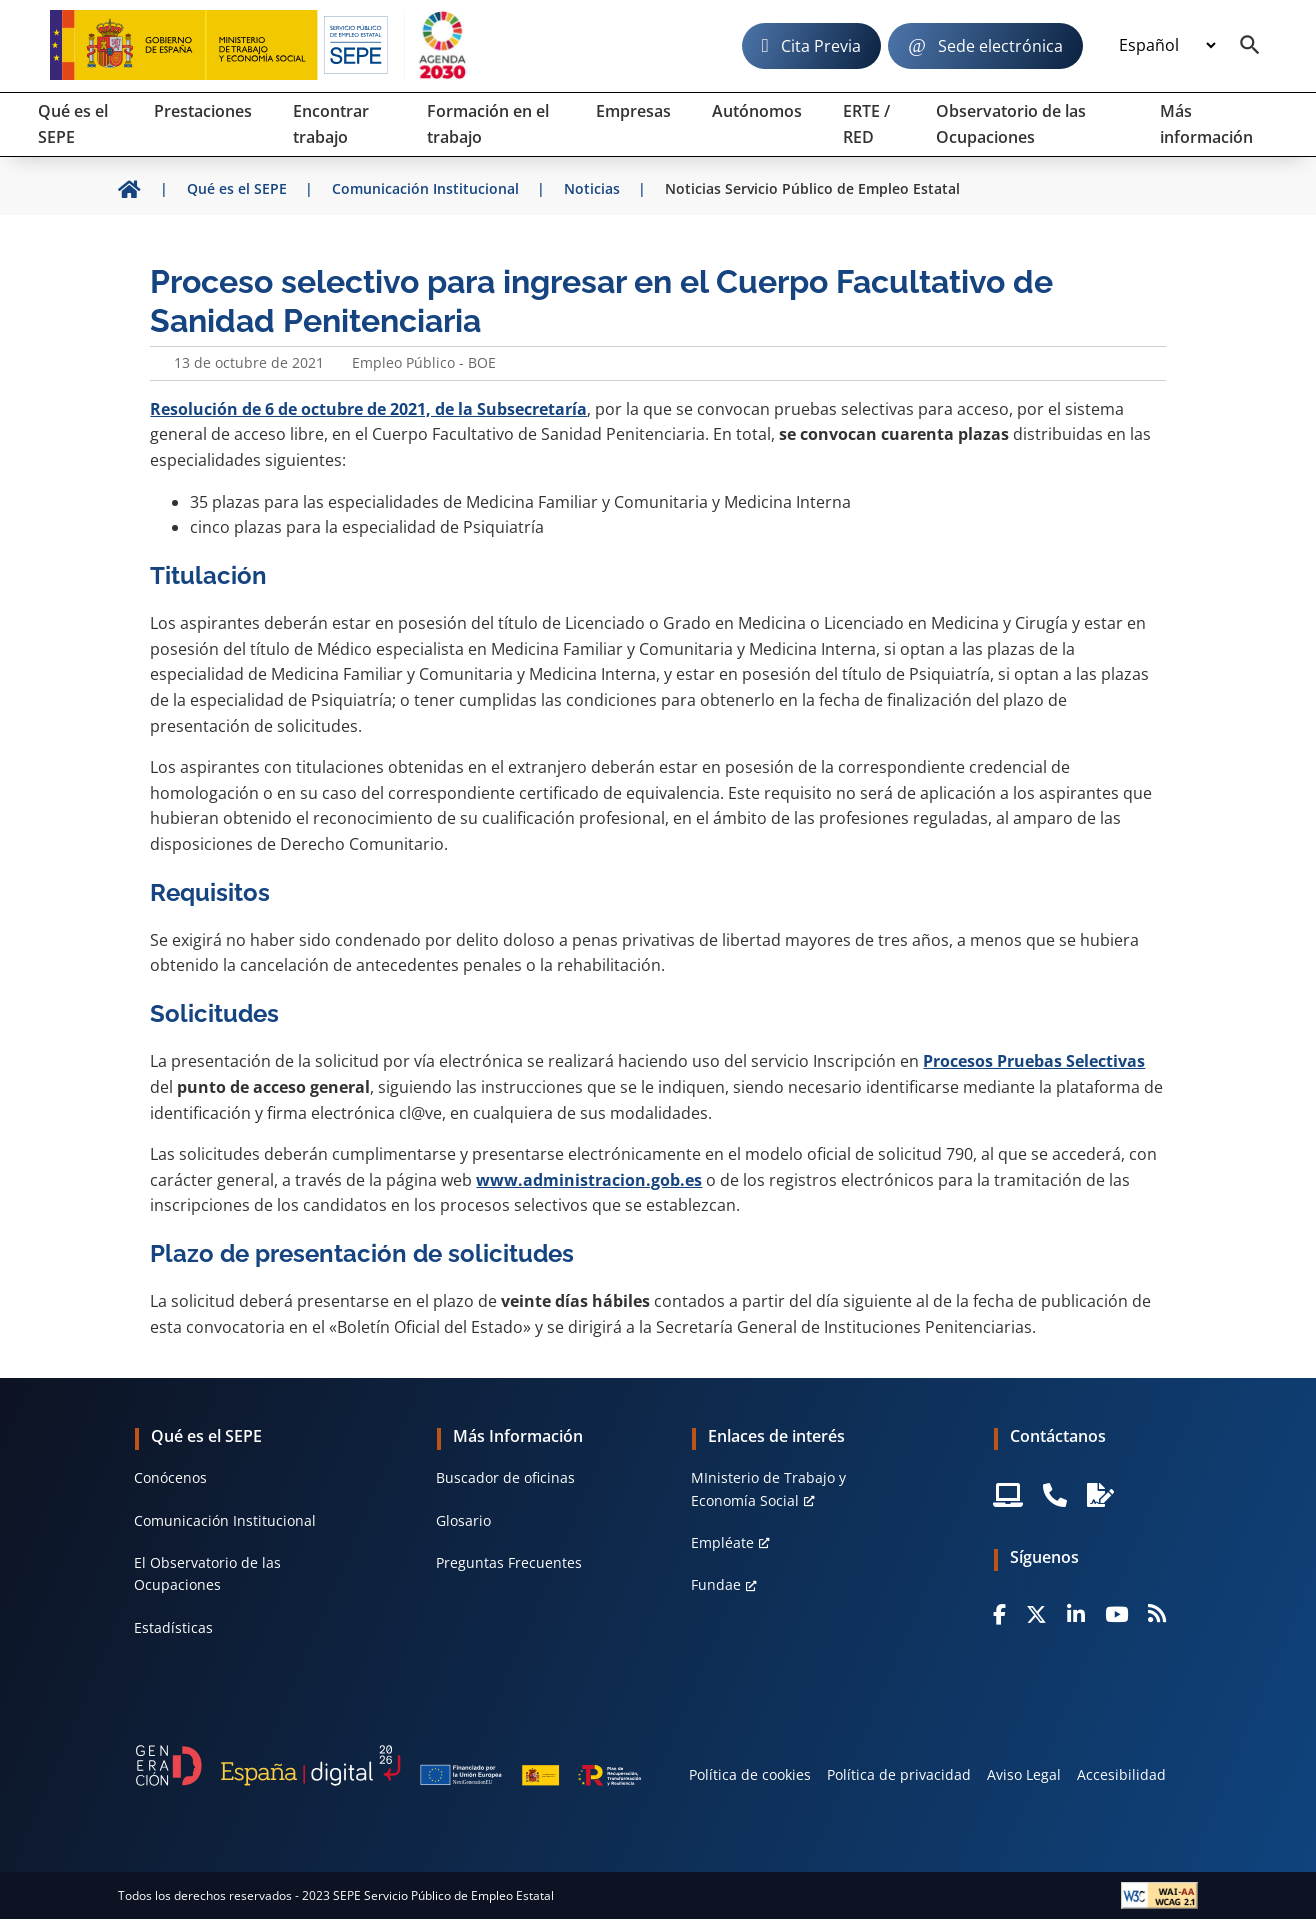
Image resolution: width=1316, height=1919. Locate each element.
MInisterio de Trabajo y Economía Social (768, 1488)
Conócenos (170, 1477)
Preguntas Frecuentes (509, 1562)
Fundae (716, 1584)
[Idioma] (1167, 46)
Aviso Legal (1024, 1774)
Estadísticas (173, 1627)
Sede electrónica (1000, 46)
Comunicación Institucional (225, 1520)
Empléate (722, 1542)
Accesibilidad (1121, 1774)
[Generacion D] (388, 1765)
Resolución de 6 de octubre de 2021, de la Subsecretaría (368, 409)
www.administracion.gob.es (589, 1180)
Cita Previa (821, 46)
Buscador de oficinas (505, 1477)
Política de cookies (750, 1774)
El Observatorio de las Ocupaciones (207, 1573)
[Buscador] (1250, 46)
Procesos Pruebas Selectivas (1034, 1061)
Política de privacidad (899, 1774)
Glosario (463, 1520)
